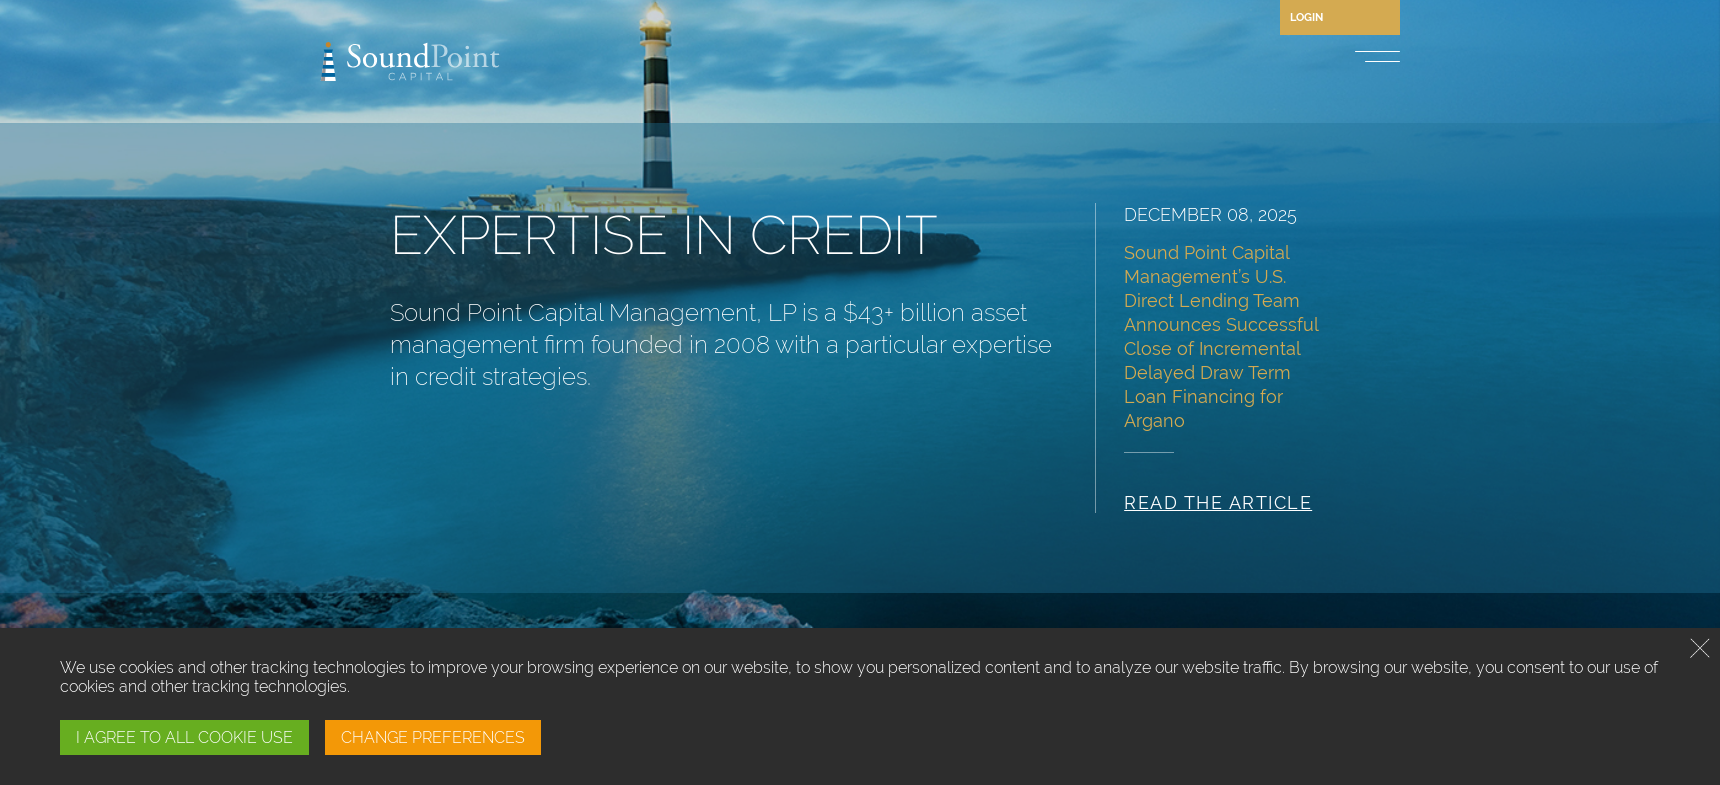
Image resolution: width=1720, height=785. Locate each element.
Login (1306, 17)
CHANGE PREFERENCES (433, 737)
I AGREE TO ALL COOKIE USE (184, 737)
